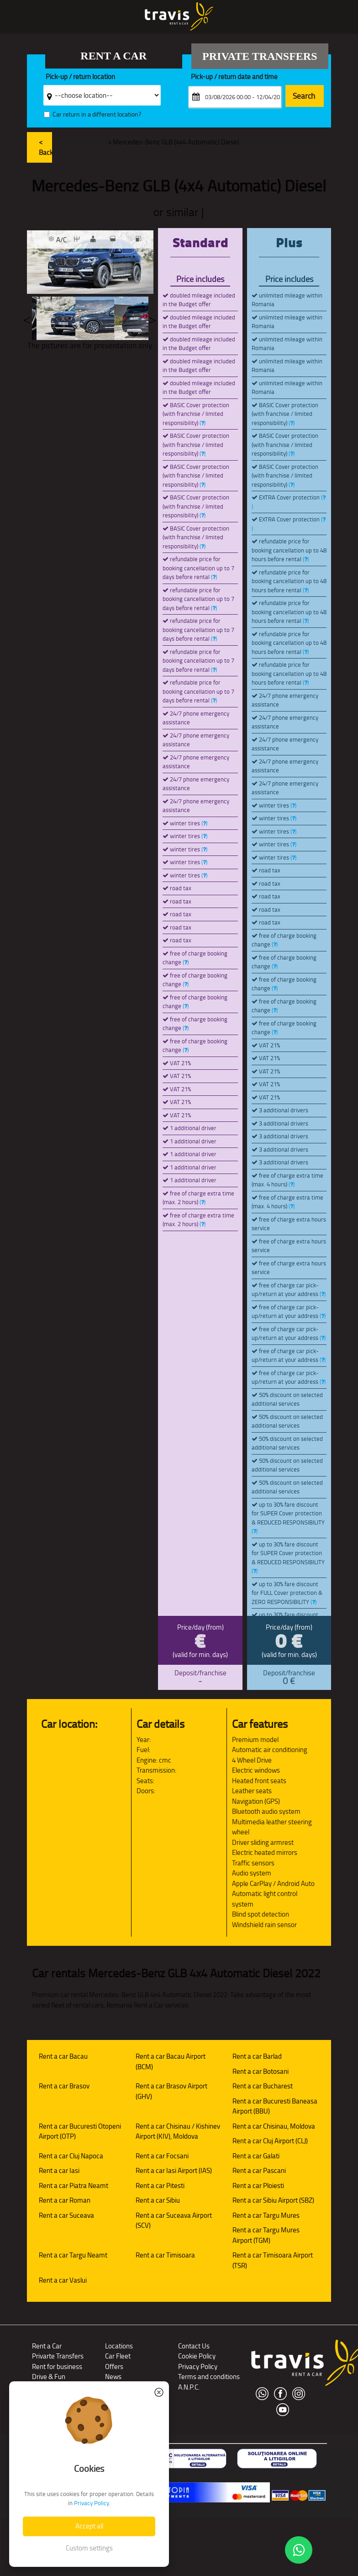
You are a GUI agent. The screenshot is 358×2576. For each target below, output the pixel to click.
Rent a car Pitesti (160, 2185)
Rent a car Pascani (259, 2170)
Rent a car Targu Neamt (73, 2255)
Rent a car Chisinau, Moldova (273, 2126)
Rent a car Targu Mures (266, 2215)
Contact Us (194, 2346)
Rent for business (57, 2366)
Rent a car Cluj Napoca (71, 2156)
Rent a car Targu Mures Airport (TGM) (266, 2235)
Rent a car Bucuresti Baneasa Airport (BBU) (274, 2106)
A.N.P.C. (189, 2387)
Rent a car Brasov (64, 2086)
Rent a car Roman (64, 2200)
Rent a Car (47, 2346)
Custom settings (89, 2548)
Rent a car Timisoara (165, 2255)
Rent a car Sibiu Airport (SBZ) (273, 2200)
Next (152, 318)
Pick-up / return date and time (234, 77)
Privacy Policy (197, 2366)
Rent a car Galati (255, 2156)
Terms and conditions (209, 2376)
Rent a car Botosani (260, 2071)
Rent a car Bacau (63, 2056)
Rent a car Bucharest (262, 2086)
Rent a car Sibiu (158, 2200)
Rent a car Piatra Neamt (73, 2185)
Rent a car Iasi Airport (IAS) (174, 2170)
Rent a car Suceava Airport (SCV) (174, 2220)
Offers (114, 2366)
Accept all (89, 2526)
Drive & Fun (48, 2376)
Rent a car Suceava (66, 2215)
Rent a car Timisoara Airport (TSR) (272, 2260)
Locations (119, 2346)
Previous (27, 318)
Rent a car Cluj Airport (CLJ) (270, 2140)
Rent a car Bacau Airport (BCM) (170, 2061)
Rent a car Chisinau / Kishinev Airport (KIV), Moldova (178, 2131)
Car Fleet (118, 2356)
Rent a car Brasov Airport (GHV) (171, 2091)
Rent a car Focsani (162, 2156)
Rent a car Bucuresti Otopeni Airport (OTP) (80, 2131)
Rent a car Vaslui (63, 2280)
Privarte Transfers (58, 2356)
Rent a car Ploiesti (258, 2185)
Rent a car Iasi (59, 2170)
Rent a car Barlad (257, 2056)
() (202, 423)
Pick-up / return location (80, 77)
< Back (46, 147)
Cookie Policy (197, 2356)
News (113, 2376)
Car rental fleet (85, 142)
